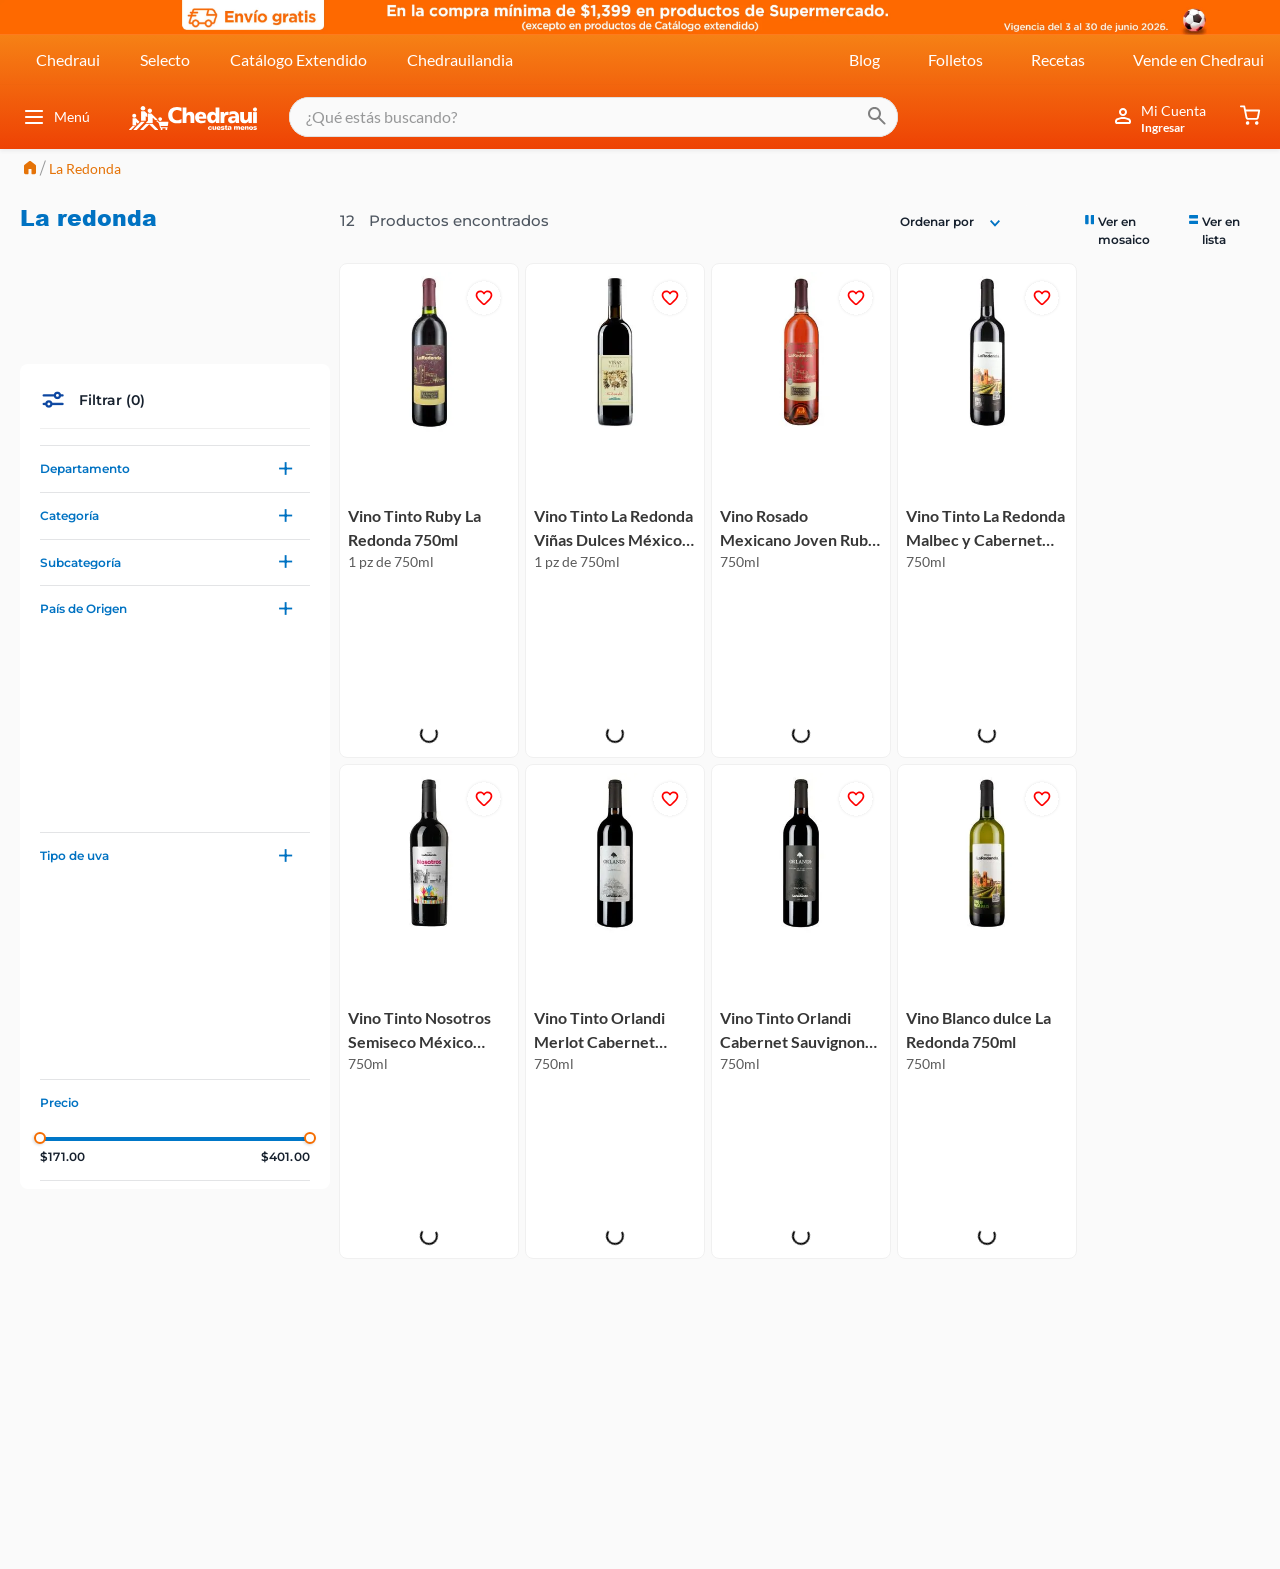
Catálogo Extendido (298, 58)
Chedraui (68, 58)
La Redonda (85, 168)
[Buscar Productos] (860, 117)
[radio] (1126, 229)
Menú (56, 117)
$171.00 (62, 1058)
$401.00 (285, 1058)
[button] (175, 370)
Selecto (165, 58)
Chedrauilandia (460, 58)
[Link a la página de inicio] (30, 169)
